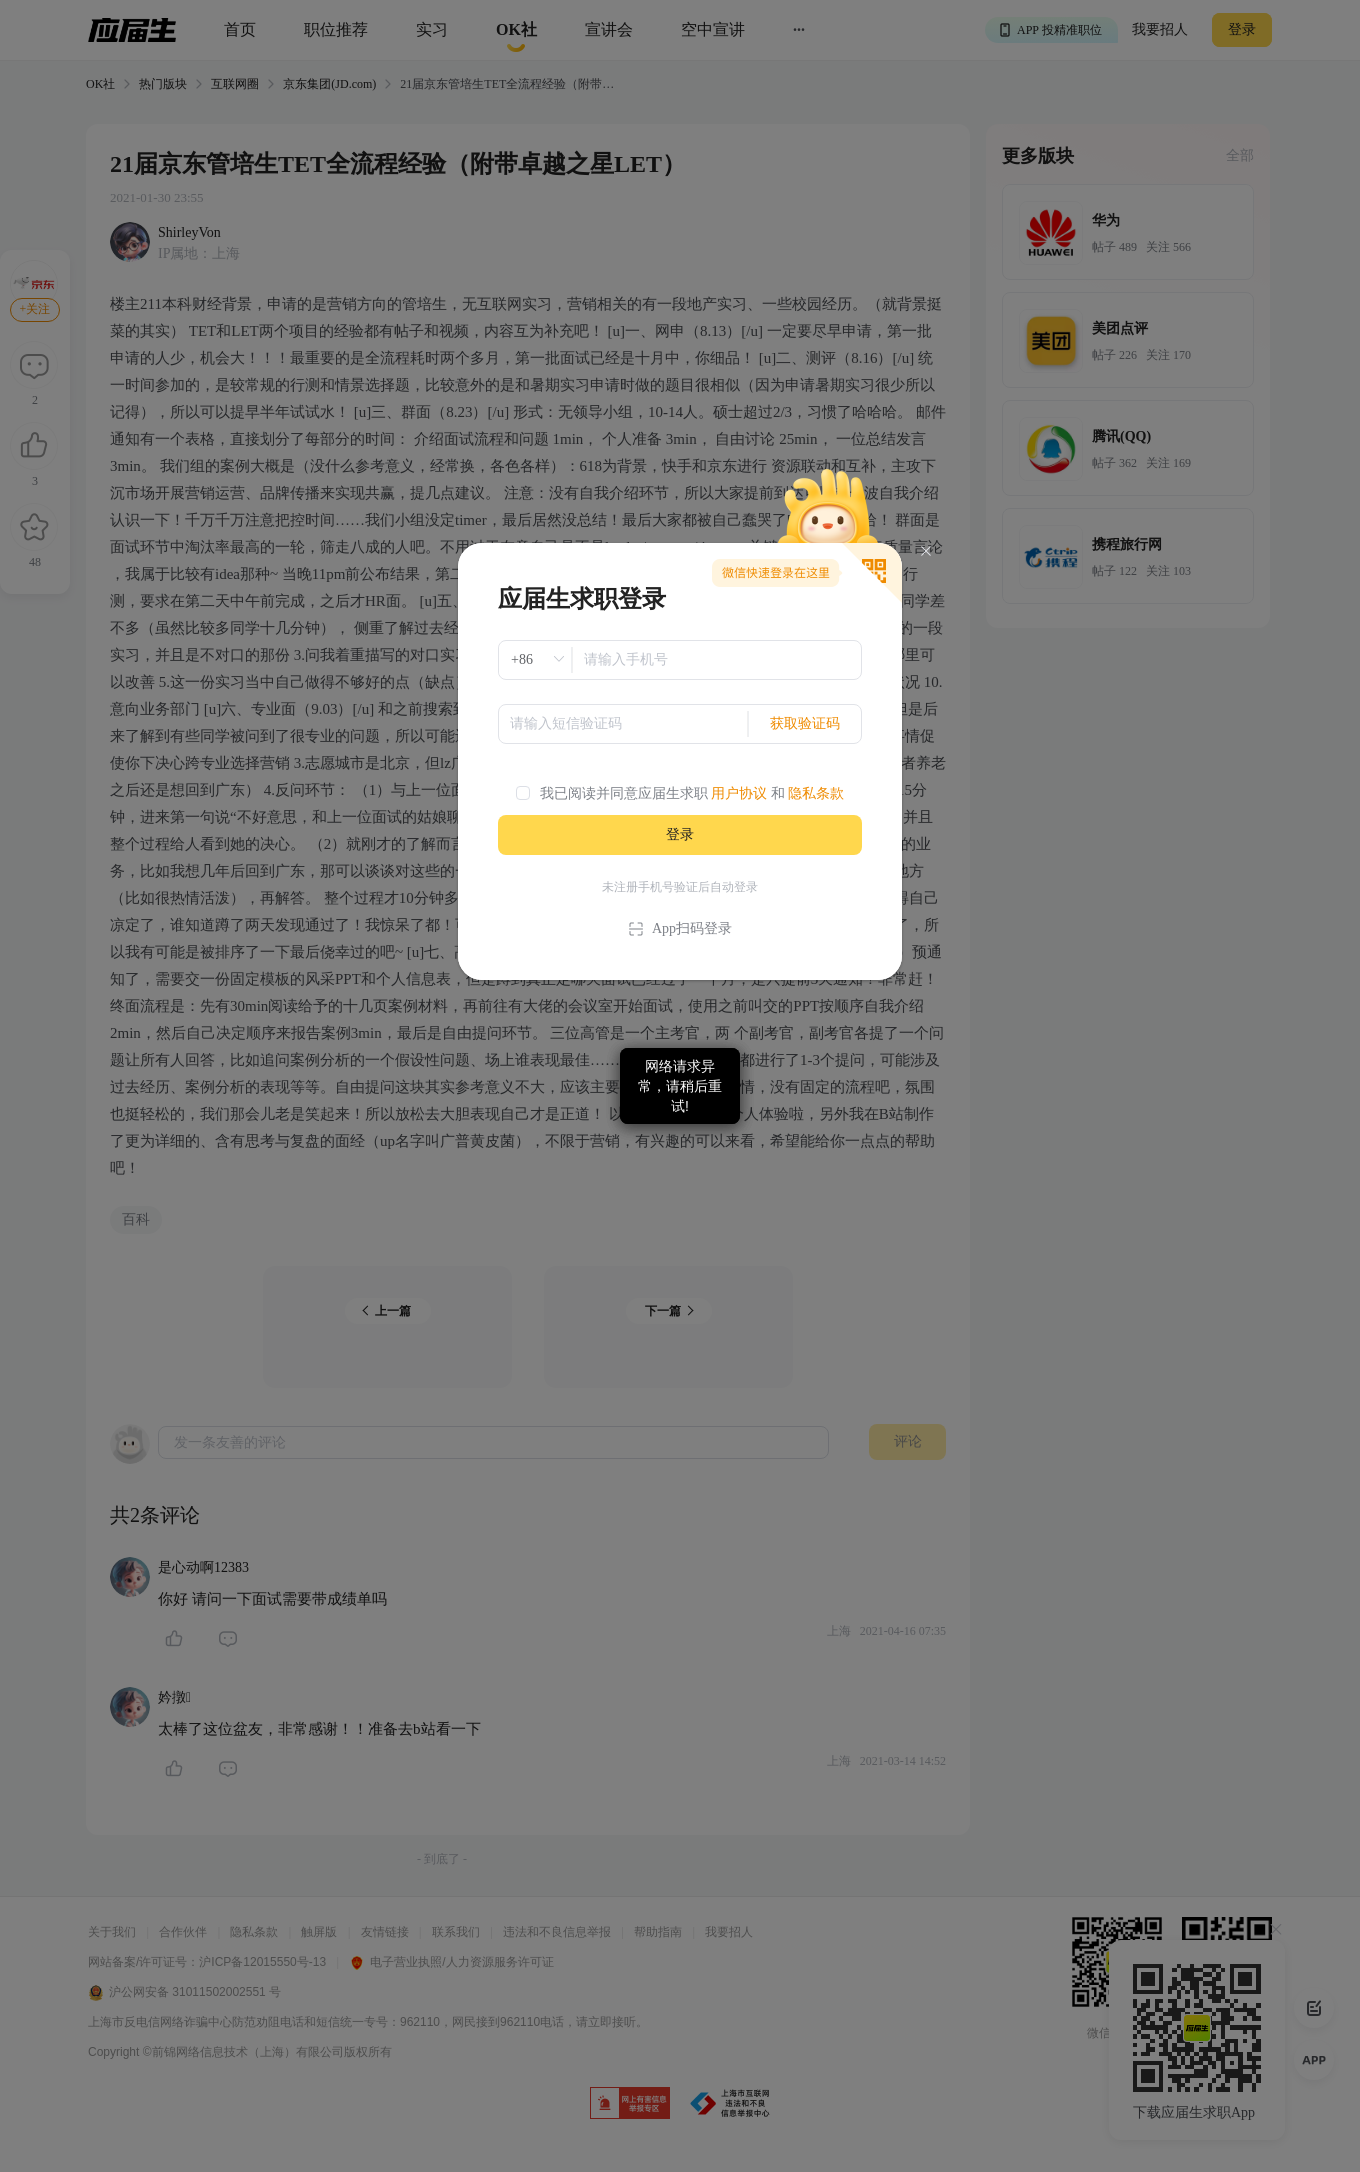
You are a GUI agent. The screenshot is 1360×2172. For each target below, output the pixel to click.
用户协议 (739, 793)
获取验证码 (805, 723)
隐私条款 (816, 793)
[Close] (926, 551)
